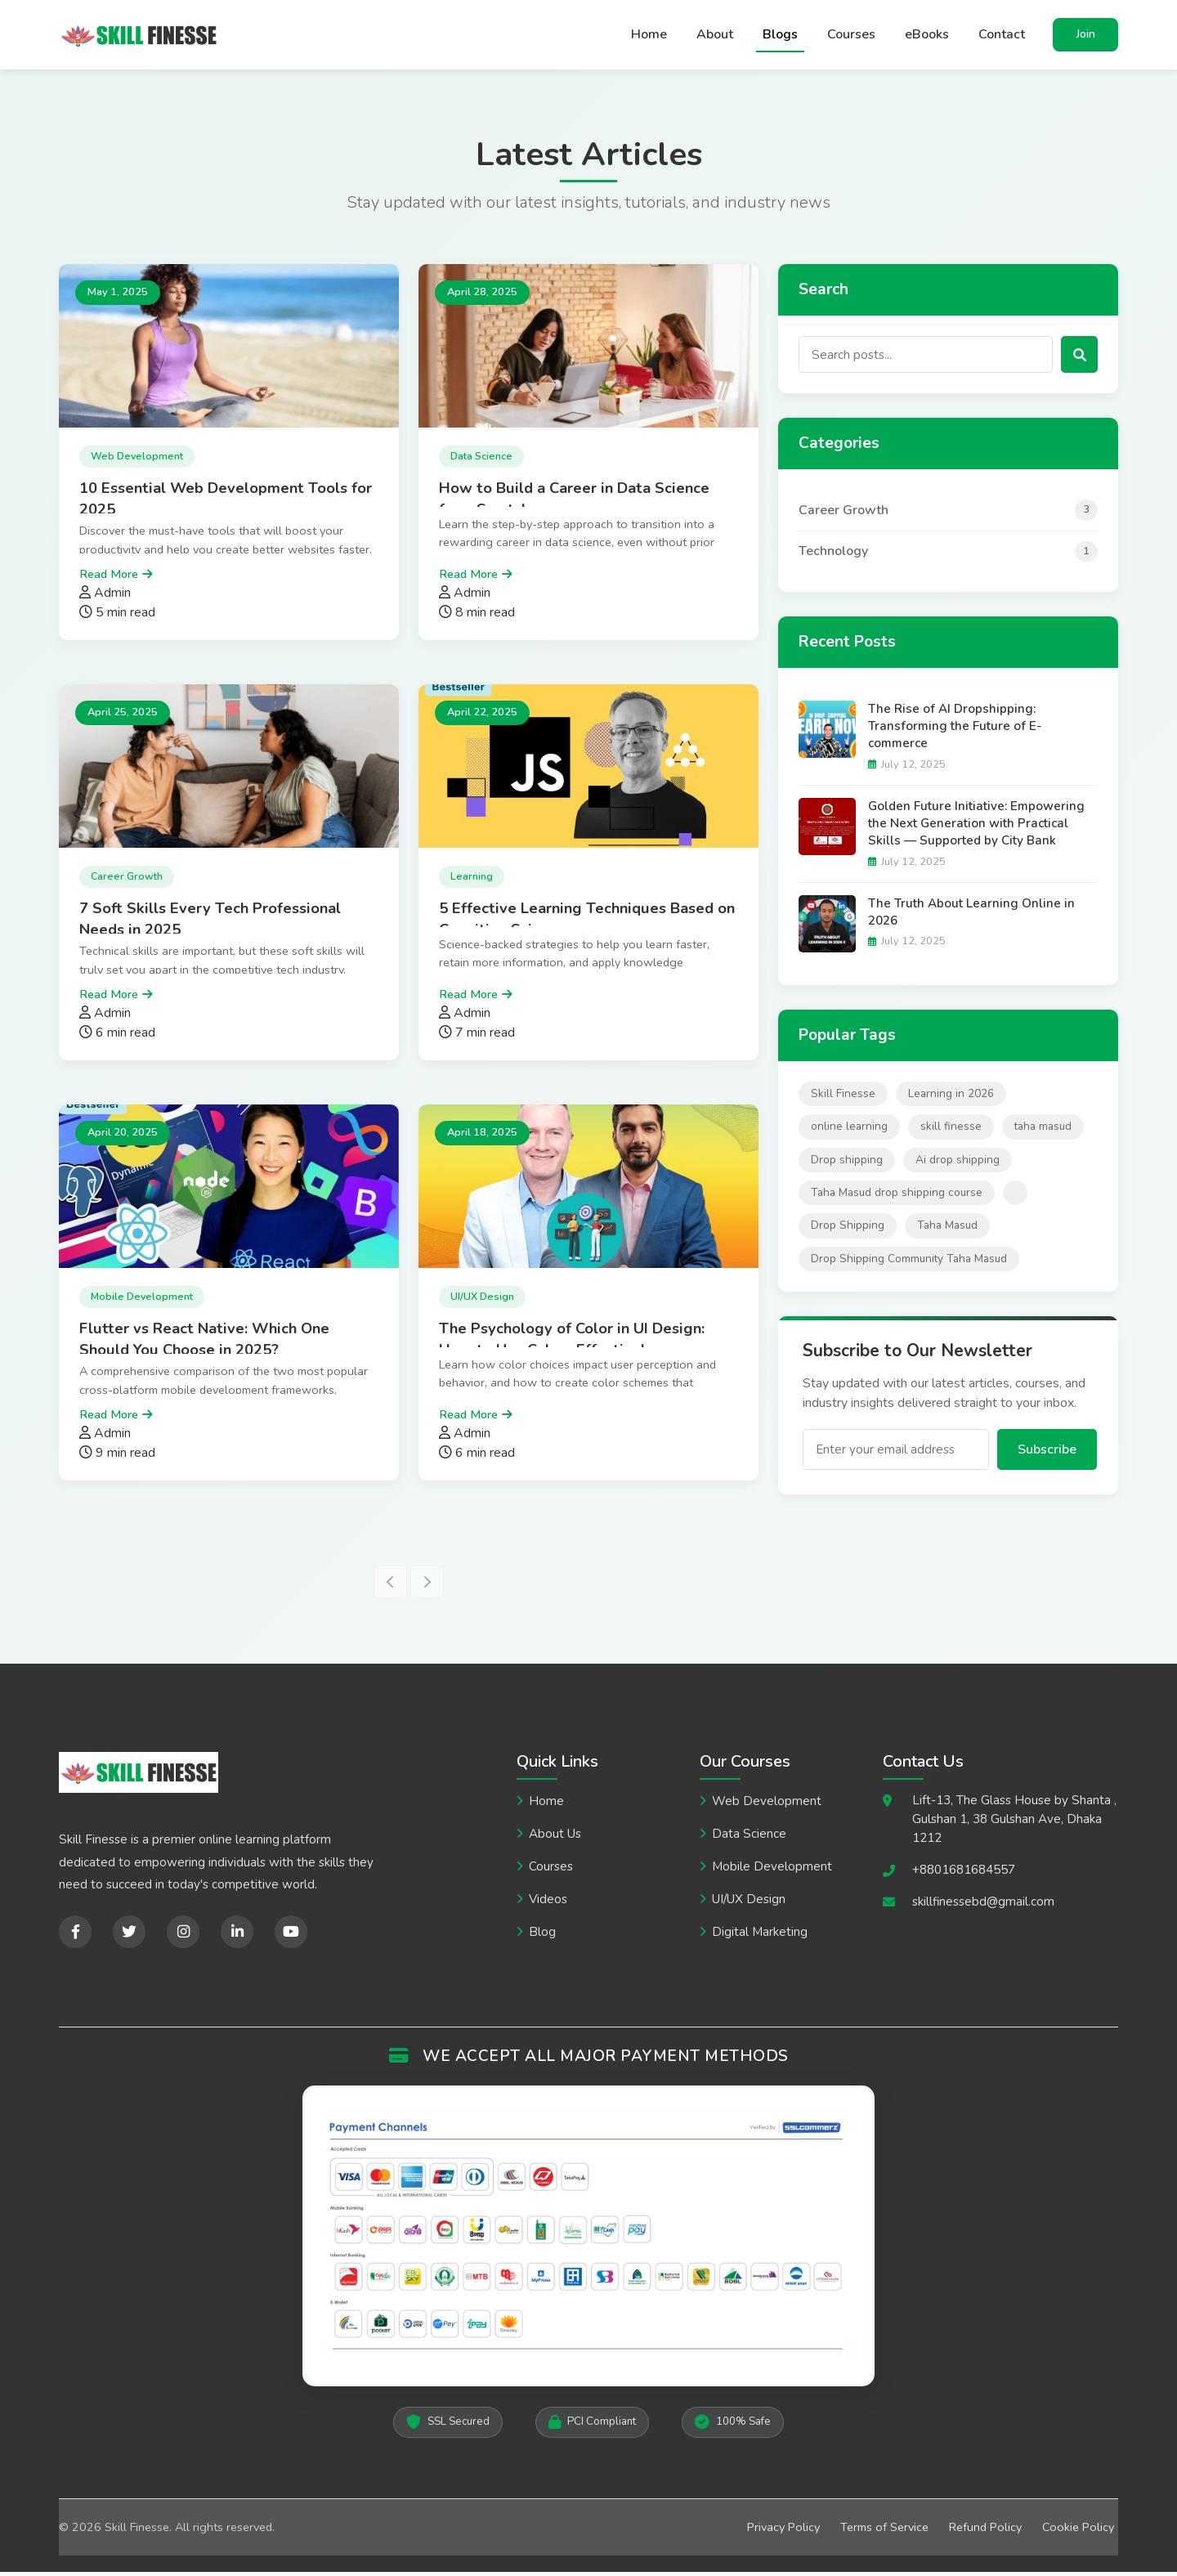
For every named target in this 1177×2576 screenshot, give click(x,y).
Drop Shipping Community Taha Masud (909, 1262)
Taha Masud (947, 1229)
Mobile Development (772, 1870)
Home (649, 37)
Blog (542, 1936)
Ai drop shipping (957, 1163)
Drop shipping (847, 1163)
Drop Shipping (847, 1229)
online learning (849, 1130)
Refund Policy (985, 2530)
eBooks (927, 37)
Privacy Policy (783, 2530)
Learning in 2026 (951, 1097)
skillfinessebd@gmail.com (983, 1905)
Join (1085, 36)
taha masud (1043, 1130)
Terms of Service (884, 2530)
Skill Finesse (843, 1097)
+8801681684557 (963, 1873)
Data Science (749, 1838)
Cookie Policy (1078, 2530)
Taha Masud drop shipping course (896, 1196)
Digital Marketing (760, 1936)
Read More (108, 577)
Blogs (780, 37)
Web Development (766, 1805)
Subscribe (1047, 1454)
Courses (851, 37)
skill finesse (951, 1130)
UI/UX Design (748, 1903)
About (714, 37)
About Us (555, 1838)
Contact (1001, 37)
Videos (548, 1903)
